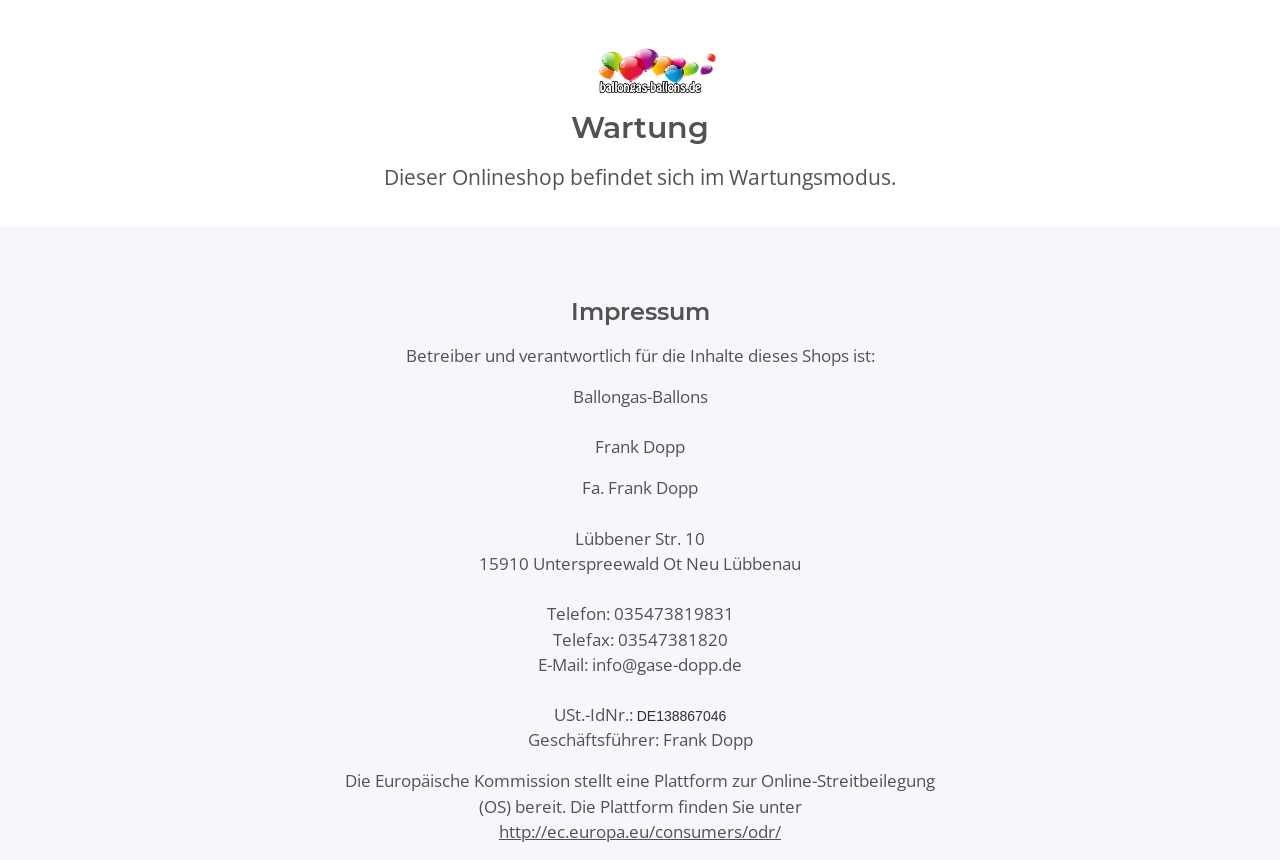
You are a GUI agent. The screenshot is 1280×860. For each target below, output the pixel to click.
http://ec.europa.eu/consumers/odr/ (640, 831)
